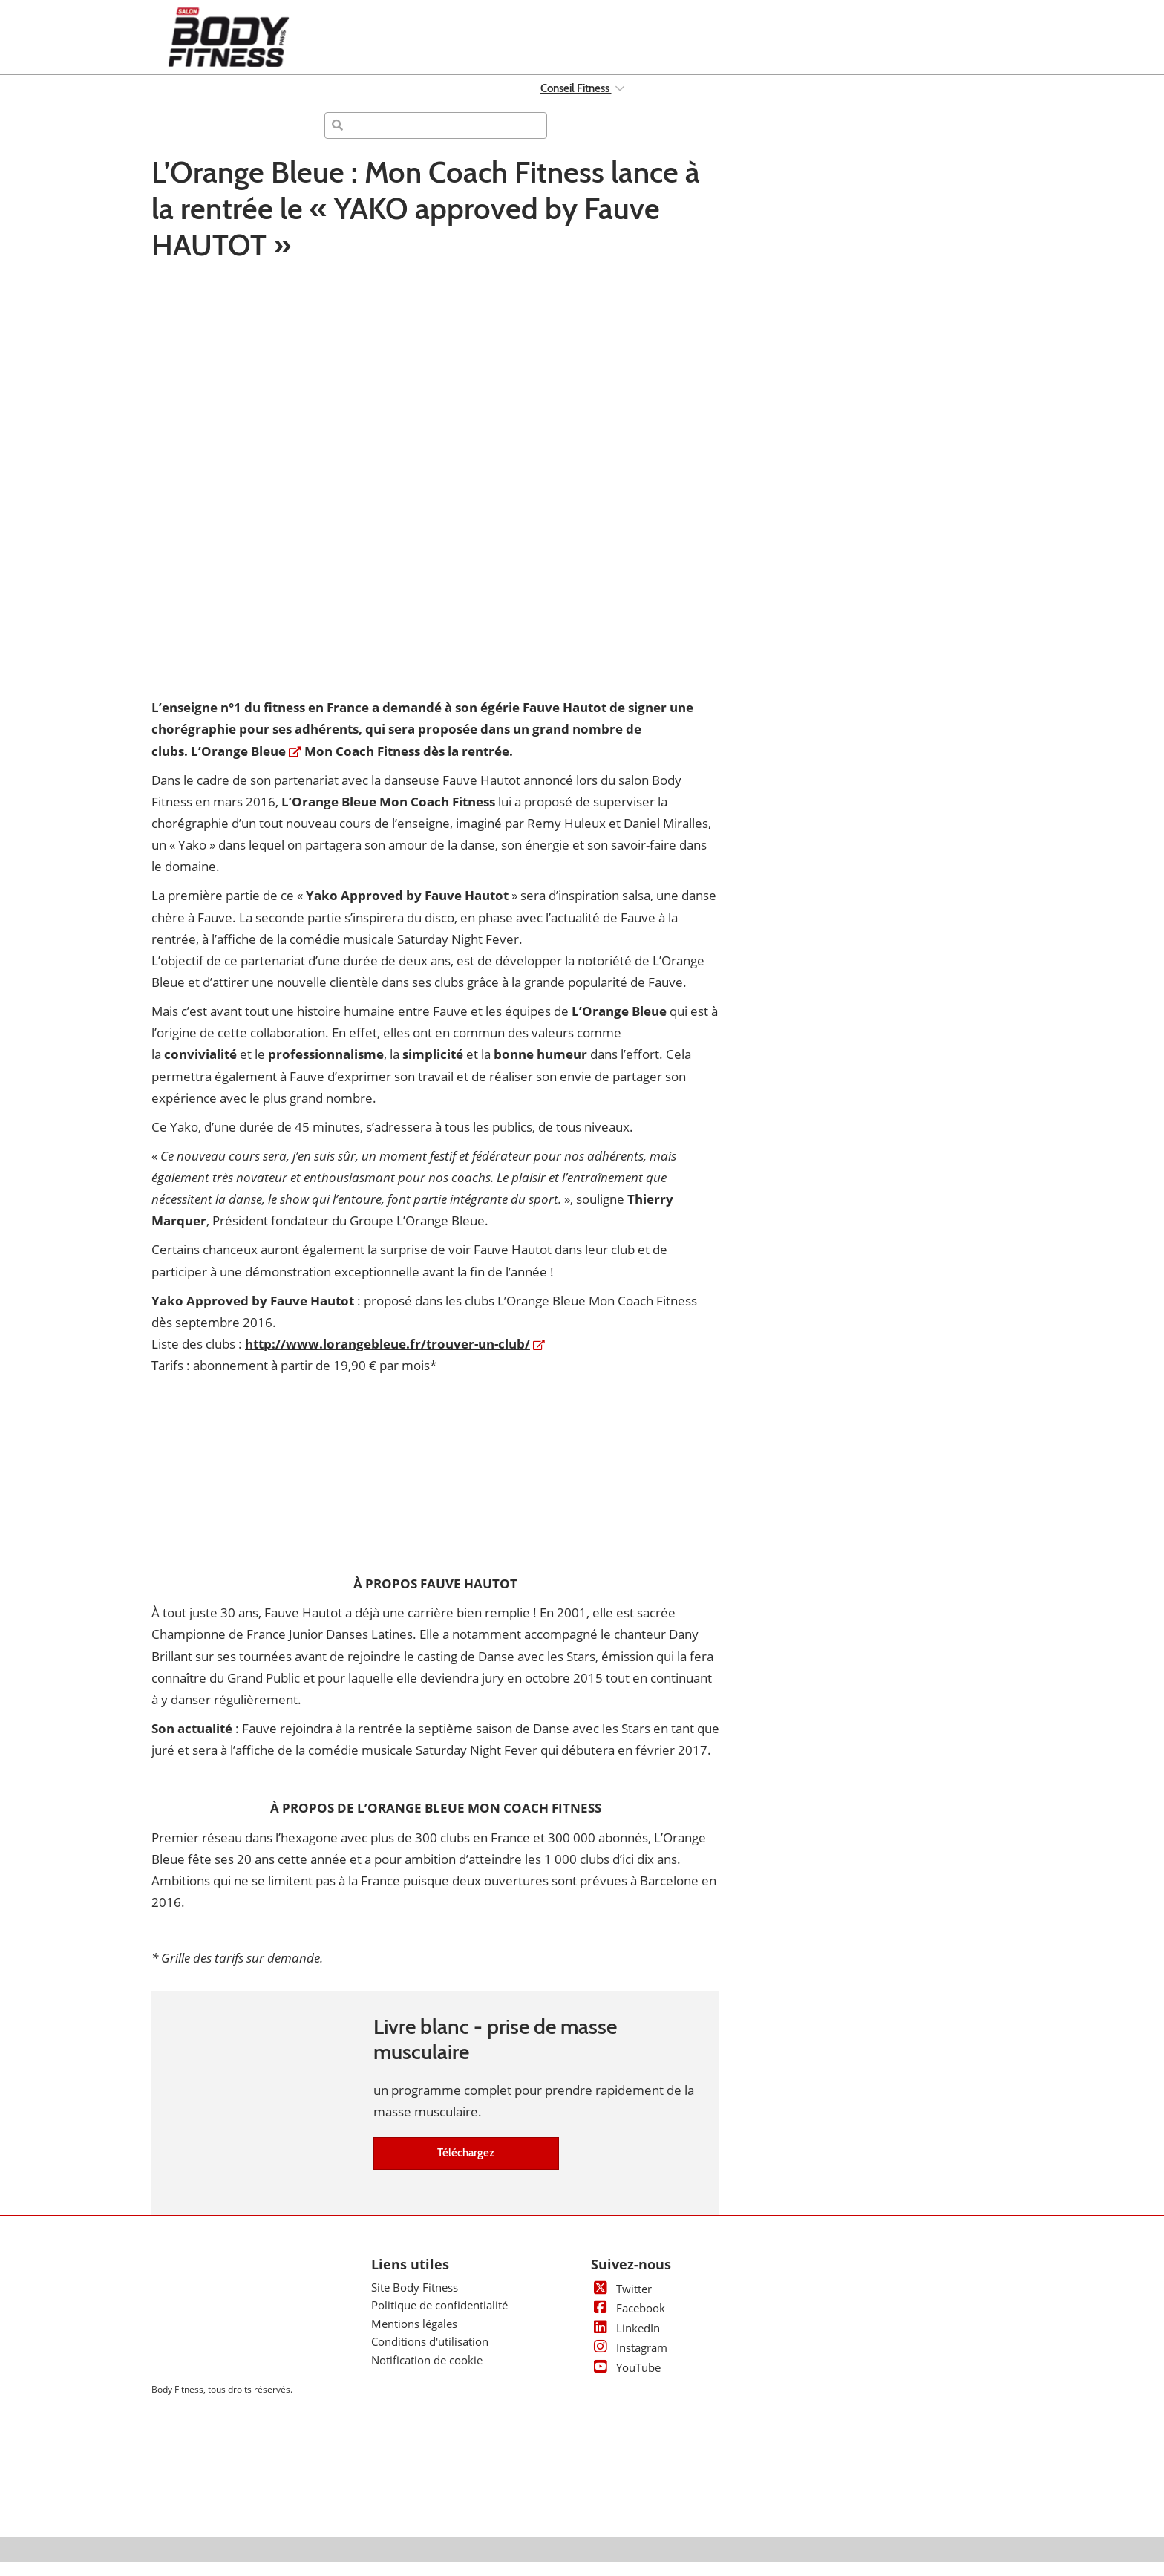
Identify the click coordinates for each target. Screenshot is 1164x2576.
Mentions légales (414, 2337)
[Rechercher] (435, 139)
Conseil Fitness (576, 102)
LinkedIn (625, 2342)
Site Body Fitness (414, 2301)
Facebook (628, 2322)
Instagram (629, 2361)
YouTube (626, 2381)
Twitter (621, 2302)
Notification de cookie (427, 2374)
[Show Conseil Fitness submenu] (619, 102)
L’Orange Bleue (238, 765)
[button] (466, 2167)
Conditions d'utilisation (429, 2355)
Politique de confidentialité (439, 2319)
